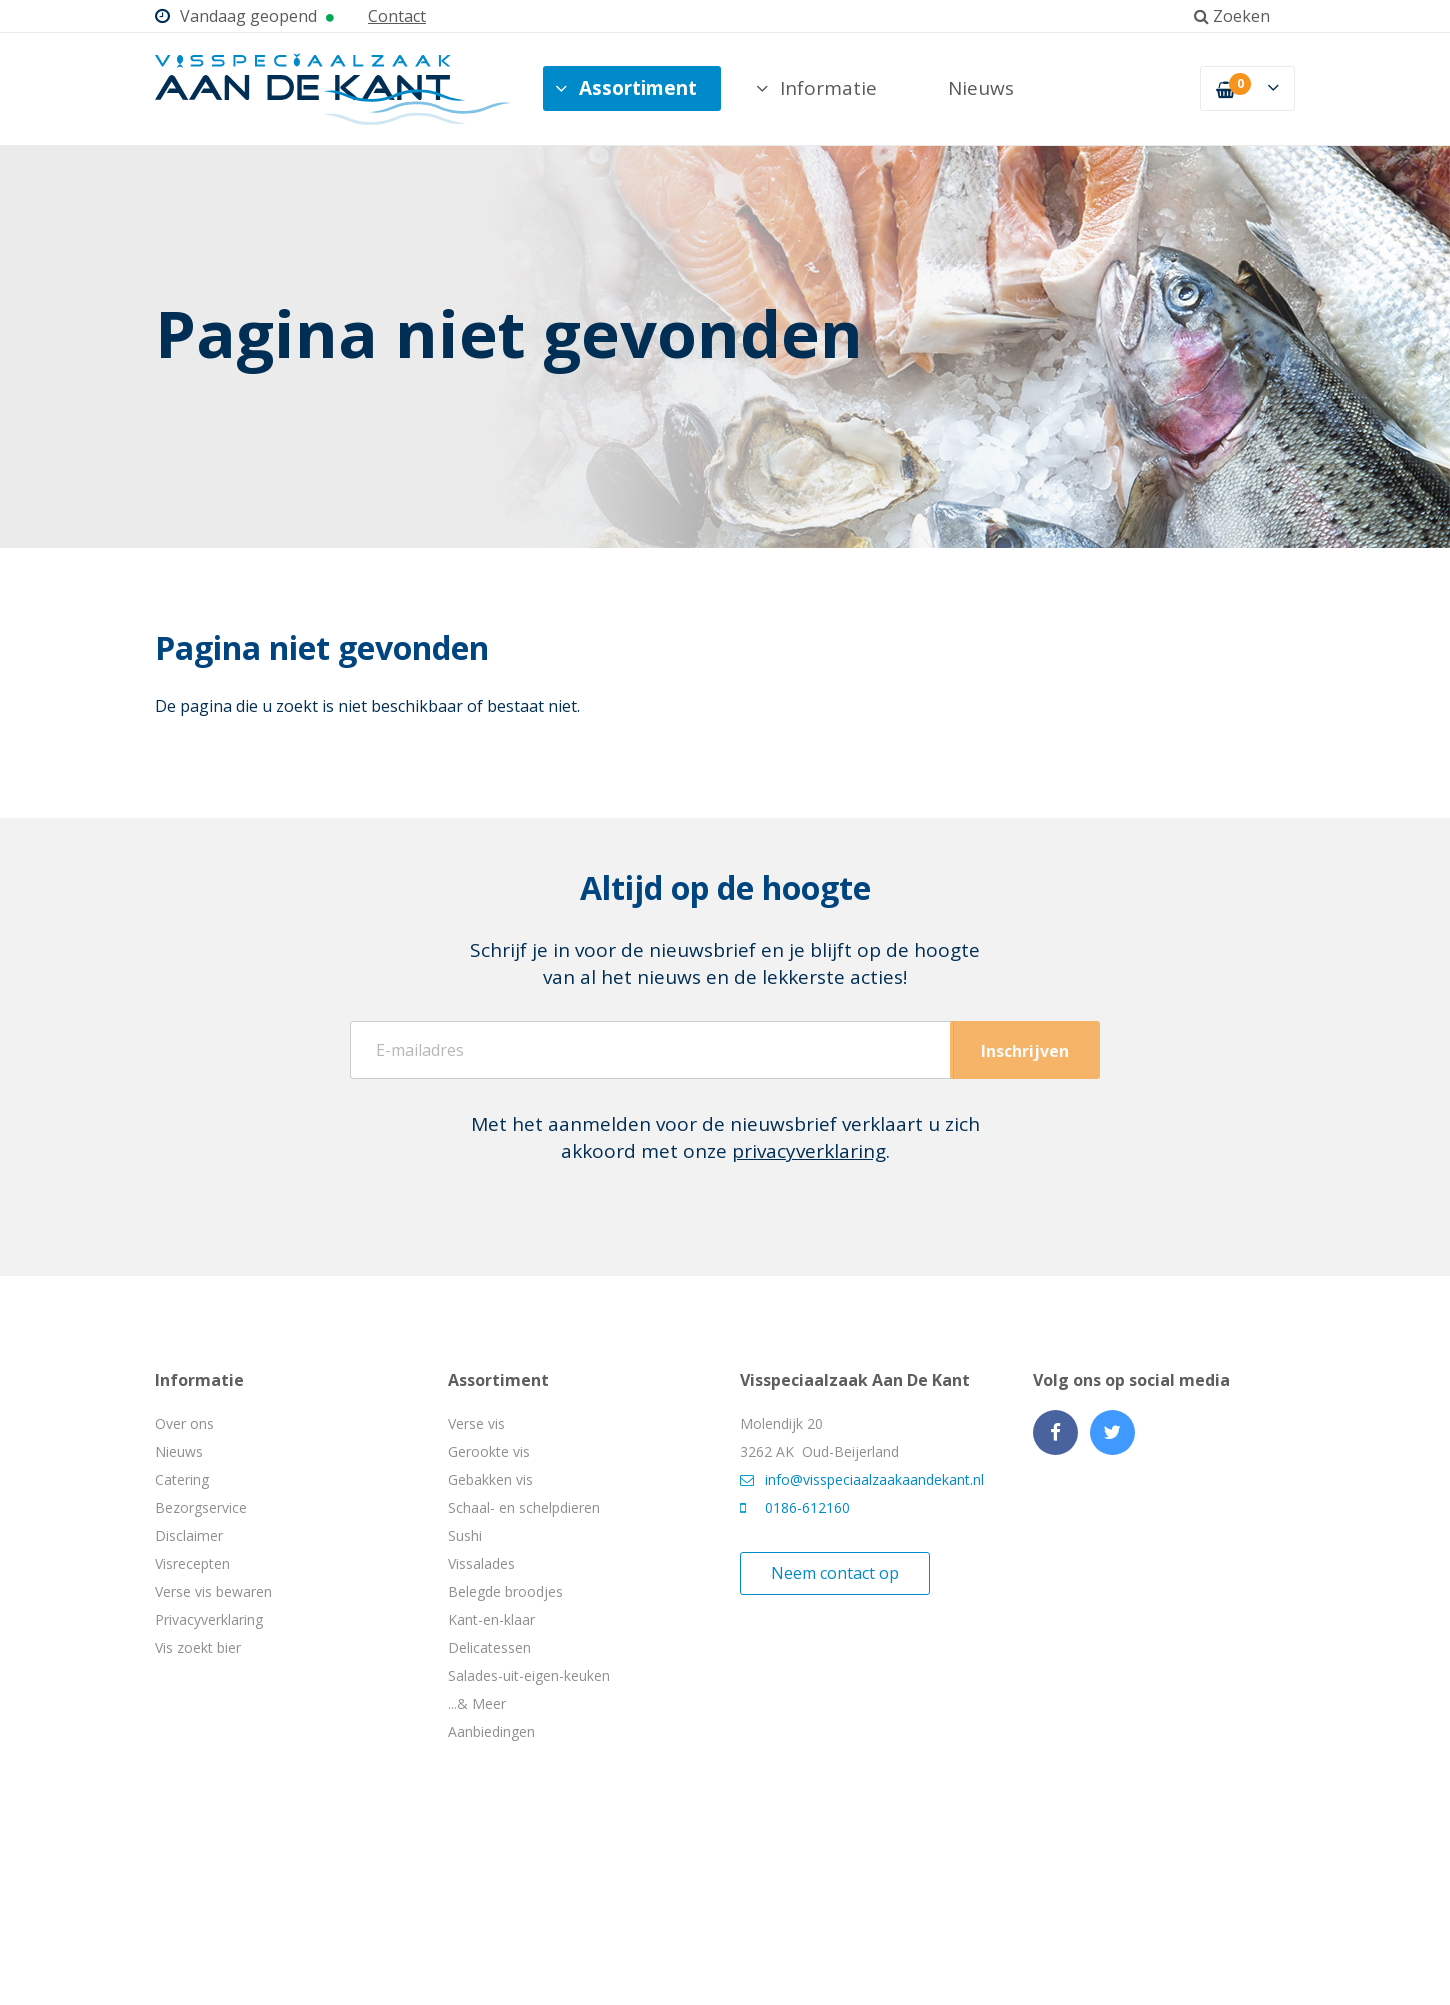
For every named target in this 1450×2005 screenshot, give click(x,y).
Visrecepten (192, 1563)
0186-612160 (795, 1507)
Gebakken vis (490, 1479)
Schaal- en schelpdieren (524, 1507)
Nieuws (981, 88)
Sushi (465, 1535)
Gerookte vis (489, 1451)
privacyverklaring (809, 1151)
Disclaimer (189, 1535)
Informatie (816, 88)
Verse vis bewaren (213, 1591)
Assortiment (626, 88)
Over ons (184, 1423)
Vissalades (481, 1563)
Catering (182, 1479)
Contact (397, 16)
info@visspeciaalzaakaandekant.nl (862, 1479)
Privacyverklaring (209, 1619)
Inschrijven (1025, 1051)
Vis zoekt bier (198, 1647)
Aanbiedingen (491, 1731)
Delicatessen (489, 1647)
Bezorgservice (201, 1507)
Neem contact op (835, 1573)
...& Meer (477, 1703)
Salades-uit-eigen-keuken (529, 1675)
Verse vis (476, 1423)
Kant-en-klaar (491, 1619)
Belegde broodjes (505, 1591)
